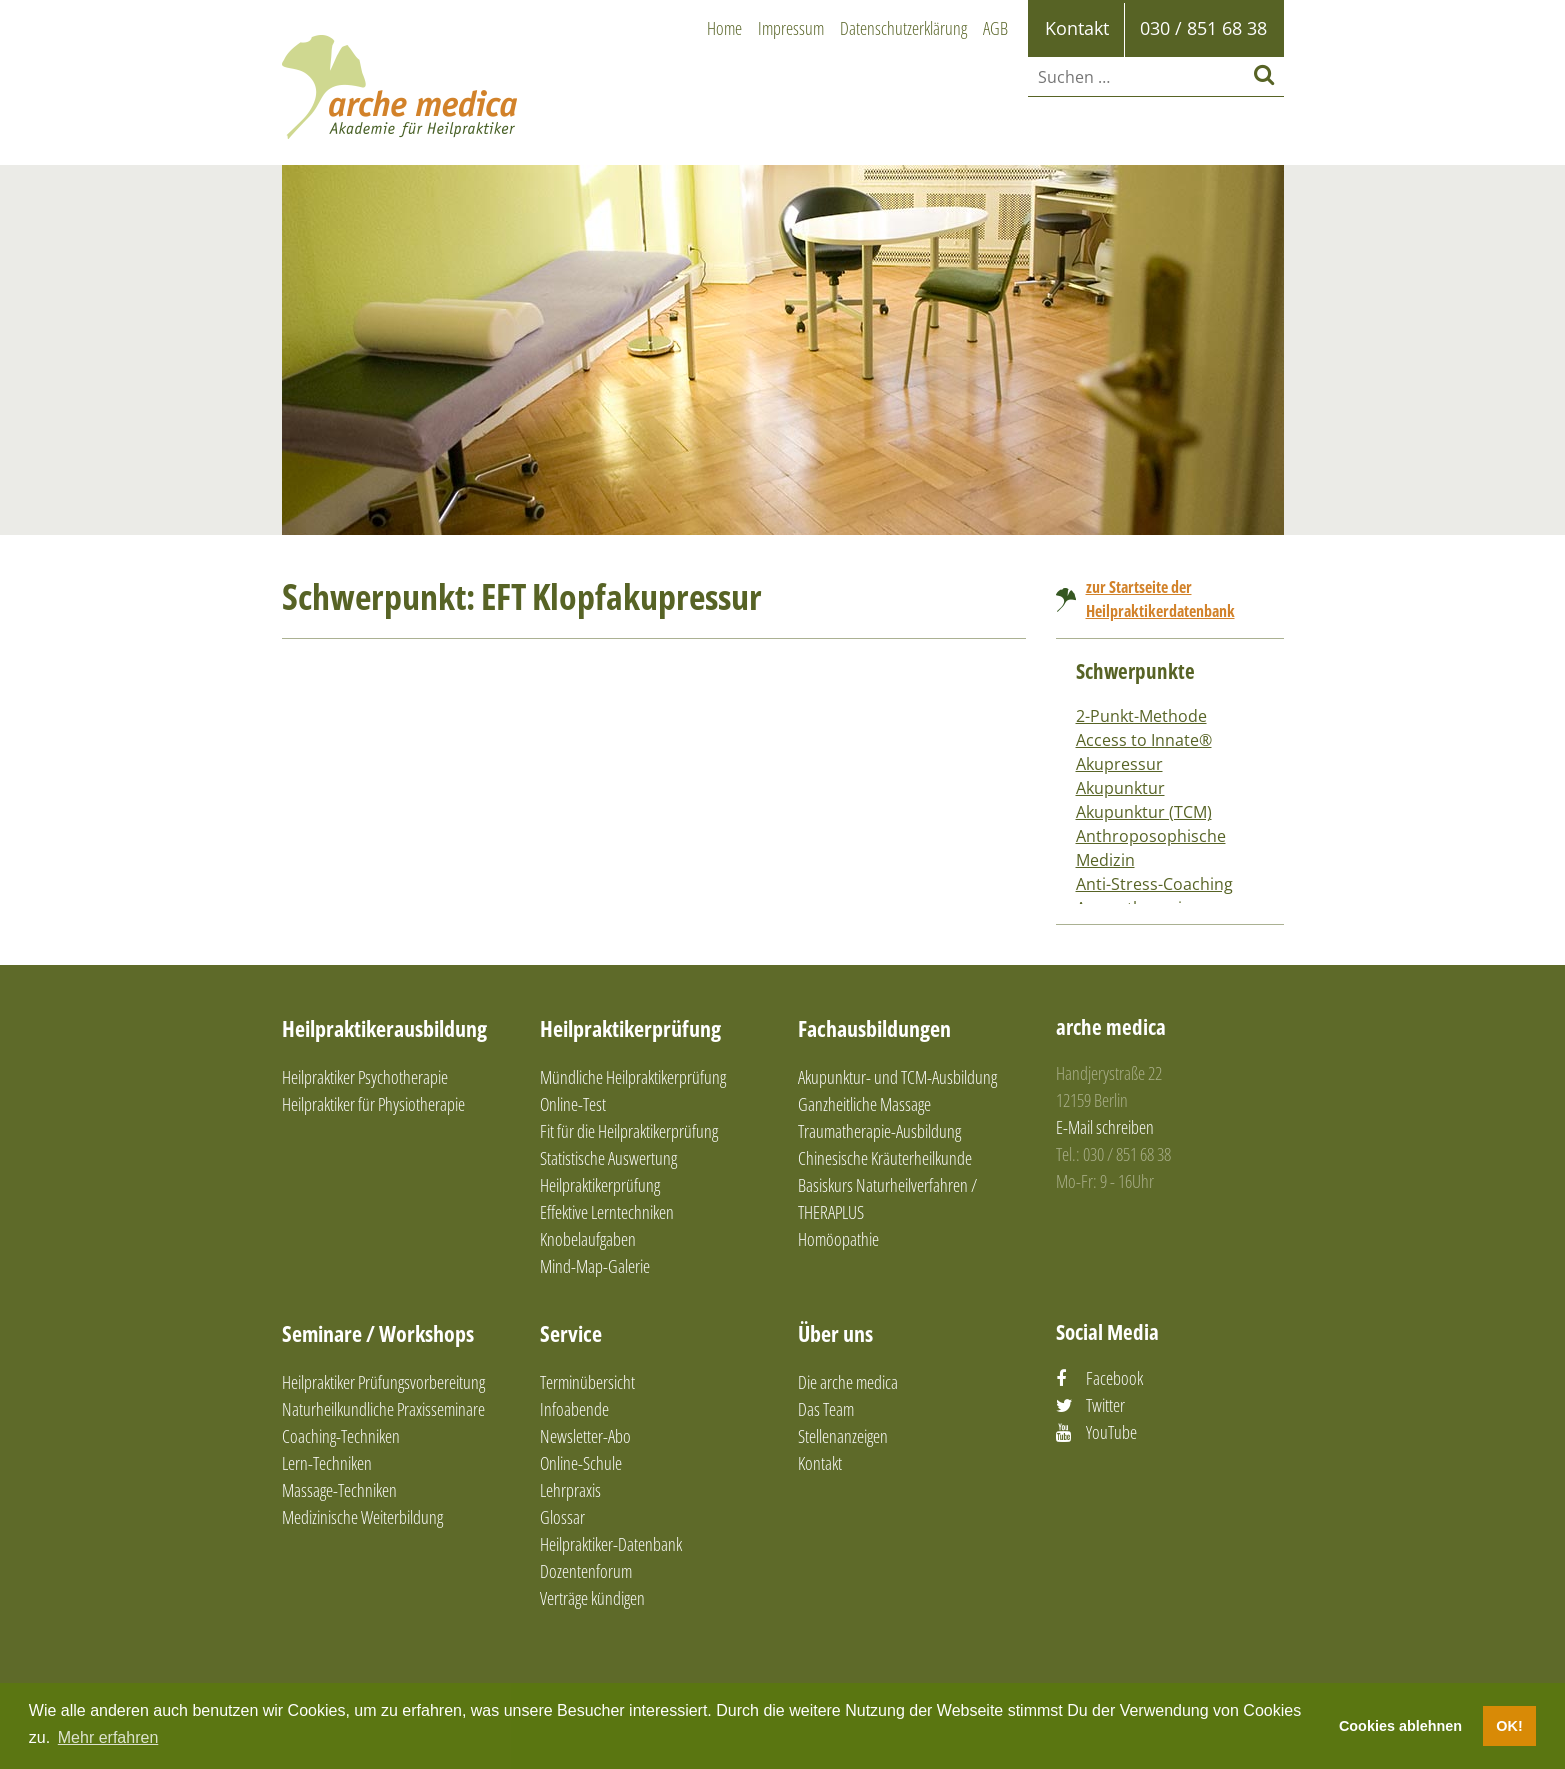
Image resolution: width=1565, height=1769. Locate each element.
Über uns (835, 1333)
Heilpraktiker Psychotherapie (365, 1077)
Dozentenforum (586, 1571)
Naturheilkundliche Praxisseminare (383, 1409)
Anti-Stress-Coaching (1154, 884)
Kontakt (820, 1463)
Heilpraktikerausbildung (384, 1028)
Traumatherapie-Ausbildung (879, 1131)
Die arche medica (848, 1382)
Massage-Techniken (339, 1490)
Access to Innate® (1144, 740)
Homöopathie (838, 1239)
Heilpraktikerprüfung (630, 1028)
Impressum (791, 28)
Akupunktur (1120, 788)
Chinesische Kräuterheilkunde (885, 1158)
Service (571, 1333)
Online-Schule (581, 1463)
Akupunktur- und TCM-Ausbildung (897, 1077)
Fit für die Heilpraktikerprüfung (629, 1131)
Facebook (1114, 1378)
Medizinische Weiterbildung (362, 1517)
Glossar (562, 1517)
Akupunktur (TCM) (1144, 812)
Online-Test (573, 1104)
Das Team (826, 1409)
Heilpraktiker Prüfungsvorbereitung (383, 1382)
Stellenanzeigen (843, 1436)
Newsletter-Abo (585, 1436)
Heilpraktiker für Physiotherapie (373, 1104)
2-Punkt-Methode (1141, 716)
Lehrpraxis (570, 1490)
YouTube (1111, 1432)
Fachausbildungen (874, 1028)
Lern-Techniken (327, 1463)
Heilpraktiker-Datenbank (611, 1544)
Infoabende (574, 1409)
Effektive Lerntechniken (607, 1212)
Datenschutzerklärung (903, 28)
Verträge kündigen (592, 1598)
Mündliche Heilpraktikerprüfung (633, 1077)
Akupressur (1119, 764)
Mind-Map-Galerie (595, 1266)
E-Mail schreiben (1105, 1127)
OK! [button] (1509, 1726)
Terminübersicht (587, 1382)
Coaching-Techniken (341, 1436)
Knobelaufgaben (588, 1239)
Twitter (1105, 1405)
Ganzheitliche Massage (864, 1104)
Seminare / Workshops (378, 1333)
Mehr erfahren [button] (108, 1737)
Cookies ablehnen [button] (1400, 1726)
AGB (995, 28)
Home (724, 28)
